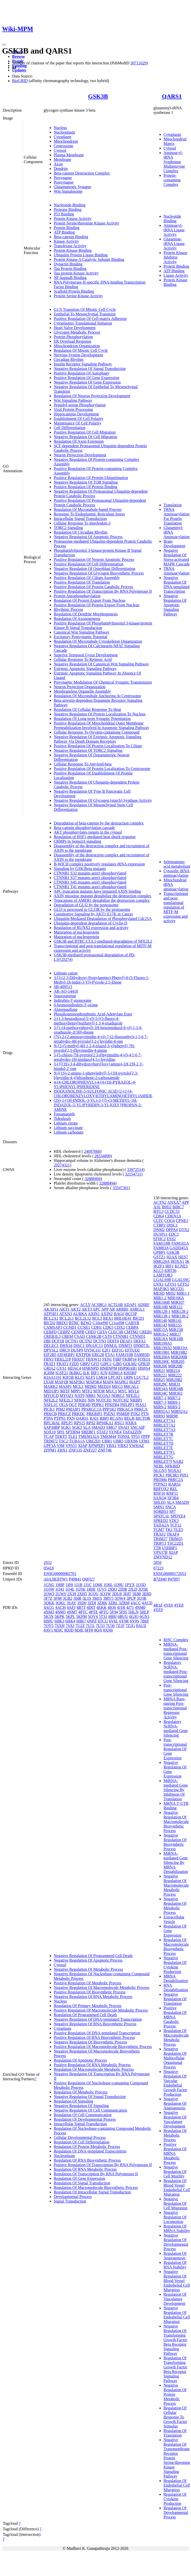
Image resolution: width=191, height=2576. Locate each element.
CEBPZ (64, 1332)
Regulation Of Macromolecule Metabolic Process (94, 2069)
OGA (63, 1405)
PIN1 (184, 1475)
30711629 (138, 63)
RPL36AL (52, 1423)
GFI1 (95, 1364)
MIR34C (160, 1393)
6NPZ (92, 1621)
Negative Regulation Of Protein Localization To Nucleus (100, 714)
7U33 (100, 1625)
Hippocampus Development (76, 414)
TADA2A (161, 1525)
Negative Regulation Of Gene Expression (87, 382)
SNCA (170, 1507)
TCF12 (175, 1525)
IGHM (49, 1373)
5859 (157, 1562)
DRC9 (65, 1350)
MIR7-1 (160, 1398)
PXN (71, 1418)
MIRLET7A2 (164, 1425)
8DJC (58, 1630)
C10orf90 (100, 1323)
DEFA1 (139, 1341)
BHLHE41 (122, 1318)
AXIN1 (94, 1314)
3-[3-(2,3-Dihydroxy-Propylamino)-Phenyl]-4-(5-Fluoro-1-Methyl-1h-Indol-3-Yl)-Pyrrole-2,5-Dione (101, 980)
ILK (86, 1373)
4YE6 (168, 1605)
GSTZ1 (159, 1257)
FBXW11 (93, 1359)
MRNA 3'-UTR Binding (175, 1805)
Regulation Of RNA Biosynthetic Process (87, 2160)
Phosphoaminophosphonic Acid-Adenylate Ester (93, 1014)
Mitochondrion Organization (77, 346)
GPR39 (144, 1364)
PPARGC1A (91, 1409)
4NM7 (72, 1612)
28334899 (102, 1156)
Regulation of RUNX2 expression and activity (91, 928)
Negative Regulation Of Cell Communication (90, 2110)
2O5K (143, 1589)
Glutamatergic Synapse (72, 187)
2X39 (71, 1594)
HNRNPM (108, 1368)
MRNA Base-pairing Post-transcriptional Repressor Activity (175, 1708)
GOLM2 (130, 1364)
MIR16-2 (161, 1334)
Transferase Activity (70, 246)
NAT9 (80, 1395)
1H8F (60, 1585)
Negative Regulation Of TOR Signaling (86, 482)
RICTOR (142, 1418)
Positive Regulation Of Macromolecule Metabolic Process (101, 2010)
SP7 (172, 1511)
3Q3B (141, 1598)
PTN (145, 1414)
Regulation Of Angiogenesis (174, 2255)
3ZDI (91, 1603)
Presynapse (63, 178)
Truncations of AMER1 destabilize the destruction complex (102, 900)
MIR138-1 (162, 1316)
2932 (48, 1562)
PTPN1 (60, 1418)
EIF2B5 (50, 1355)
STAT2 (102, 1432)
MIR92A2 (179, 1411)
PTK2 (135, 1414)
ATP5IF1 (51, 1314)
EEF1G (118, 1350)
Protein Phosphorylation (73, 337)
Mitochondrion (66, 141)
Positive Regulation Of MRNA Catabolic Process (174, 2017)
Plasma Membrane (69, 155)
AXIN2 (107, 1314)
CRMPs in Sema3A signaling (77, 841)
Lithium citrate (66, 1123)
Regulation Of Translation (174, 2433)
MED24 (104, 1386)
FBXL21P (62, 1359)
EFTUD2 (132, 1350)
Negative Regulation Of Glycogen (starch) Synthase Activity (103, 800)
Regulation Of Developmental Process (85, 2119)
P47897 (174, 1579)
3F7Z (48, 1598)
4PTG (103, 1612)
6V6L (113, 1621)
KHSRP (130, 1373)
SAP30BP (52, 1427)
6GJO (134, 1616)
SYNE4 (115, 1432)
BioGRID (20, 81)
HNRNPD (90, 1368)
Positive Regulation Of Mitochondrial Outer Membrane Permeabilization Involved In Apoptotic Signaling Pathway (101, 725)
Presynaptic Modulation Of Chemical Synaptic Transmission (103, 682)
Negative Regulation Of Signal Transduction (90, 368)
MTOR (99, 1391)
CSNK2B (93, 1336)
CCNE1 (83, 1327)
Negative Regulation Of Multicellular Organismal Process (174, 2058)
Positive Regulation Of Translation (82, 582)
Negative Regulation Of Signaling (81, 2106)
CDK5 (108, 1327)
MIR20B (175, 1366)
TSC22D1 (175, 1543)
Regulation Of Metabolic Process (80, 2092)
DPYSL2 (51, 1350)
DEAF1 (126, 1341)
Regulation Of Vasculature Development (174, 2299)
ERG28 (98, 1355)
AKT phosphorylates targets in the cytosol (88, 832)
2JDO (112, 1589)
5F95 (123, 1612)
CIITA (102, 1332)
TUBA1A (77, 1441)
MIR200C (161, 1361)
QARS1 (172, 96)
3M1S (97, 1598)
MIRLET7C (163, 1439)
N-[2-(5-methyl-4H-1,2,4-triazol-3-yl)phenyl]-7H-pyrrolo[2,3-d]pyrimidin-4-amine (94, 1048)
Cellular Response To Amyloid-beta (83, 764)
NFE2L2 (51, 1400)
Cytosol (60, 150)
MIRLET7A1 (164, 1420)
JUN (103, 1373)
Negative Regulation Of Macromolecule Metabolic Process (101, 1987)
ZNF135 (75, 1450)
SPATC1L (161, 1516)
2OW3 (49, 1594)
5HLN (133, 1612)
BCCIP (131, 1314)
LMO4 (101, 1377)
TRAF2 (159, 1534)
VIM (61, 1445)
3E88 (136, 1594)
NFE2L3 (66, 1400)
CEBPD (50, 1332)
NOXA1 (174, 1470)
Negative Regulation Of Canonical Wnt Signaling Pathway (101, 664)
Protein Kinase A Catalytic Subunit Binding (89, 259)
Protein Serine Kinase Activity (78, 296)
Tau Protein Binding (70, 268)
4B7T (81, 1607)
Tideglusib (62, 1118)
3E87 (127, 1594)
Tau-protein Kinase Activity (76, 273)
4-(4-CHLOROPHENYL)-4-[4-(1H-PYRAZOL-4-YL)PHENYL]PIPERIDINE (95, 1084)
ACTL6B (115, 1305)
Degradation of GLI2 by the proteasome (86, 905)
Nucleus (60, 128)
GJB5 (117, 1364)
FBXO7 (78, 1359)
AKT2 (75, 1309)
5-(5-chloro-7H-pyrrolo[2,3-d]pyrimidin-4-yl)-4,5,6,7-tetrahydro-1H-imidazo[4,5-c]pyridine (98, 1057)
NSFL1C (51, 1405)
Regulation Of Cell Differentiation (82, 2142)
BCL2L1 (67, 1318)
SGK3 (77, 1427)
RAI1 (94, 1418)
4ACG (49, 1607)
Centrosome (63, 146)
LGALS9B (162, 1280)
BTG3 (158, 1211)
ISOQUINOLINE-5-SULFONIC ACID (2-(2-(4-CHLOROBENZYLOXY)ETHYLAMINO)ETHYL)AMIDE (103, 1093)
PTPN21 (160, 1484)
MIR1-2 (160, 1298)
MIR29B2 (174, 1380)
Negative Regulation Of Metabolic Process (88, 1969)
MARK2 (51, 1386)
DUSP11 (160, 1234)
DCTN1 (71, 1341)
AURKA (80, 1314)
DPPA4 (172, 1230)
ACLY (85, 1305)
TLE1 (72, 1436)
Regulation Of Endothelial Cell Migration (176, 2485)
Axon (58, 164)
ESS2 (171, 1239)
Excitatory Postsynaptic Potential (80, 637)
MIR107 (177, 1302)
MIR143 (160, 1325)
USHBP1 (169, 1548)
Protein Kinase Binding (73, 250)
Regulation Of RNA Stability (174, 2264)
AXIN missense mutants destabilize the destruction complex (102, 896)
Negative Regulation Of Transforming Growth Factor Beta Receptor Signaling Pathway (175, 2340)
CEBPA (132, 1327)
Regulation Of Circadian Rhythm (80, 532)
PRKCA (140, 1409)
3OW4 (120, 1598)
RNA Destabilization (175, 1987)
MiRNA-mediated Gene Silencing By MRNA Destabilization (175, 1862)
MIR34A (160, 1389)
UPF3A (50, 1445)
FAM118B (162, 1243)
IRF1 (95, 1373)
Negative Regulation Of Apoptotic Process (88, 537)
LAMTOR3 (162, 1275)
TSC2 (63, 1441)
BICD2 (49, 1323)
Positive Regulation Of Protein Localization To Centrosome (102, 768)
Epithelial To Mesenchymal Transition (85, 314)
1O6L (108, 1585)
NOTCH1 (104, 1400)
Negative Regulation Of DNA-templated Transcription (176, 584)
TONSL (123, 1436)
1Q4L (70, 1589)
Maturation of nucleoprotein (76, 932)
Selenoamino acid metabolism (176, 864)
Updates (19, 70)
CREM (67, 1336)
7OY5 (48, 1625)
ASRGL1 (137, 1309)
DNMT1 (125, 1345)
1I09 (69, 1585)
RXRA (131, 1423)
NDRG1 (118, 1395)
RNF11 (172, 1493)
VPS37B (160, 1552)
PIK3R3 (172, 1475)
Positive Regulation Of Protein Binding (85, 487)
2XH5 (82, 1594)
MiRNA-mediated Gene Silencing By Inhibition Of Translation (175, 1790)
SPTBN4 (73, 1432)
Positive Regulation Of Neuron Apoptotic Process (94, 559)
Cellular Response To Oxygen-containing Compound (97, 732)
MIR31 (174, 1384)
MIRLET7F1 (164, 1452)
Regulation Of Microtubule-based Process (88, 509)
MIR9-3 (174, 1407)
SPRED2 (160, 1520)
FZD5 (74, 1364)
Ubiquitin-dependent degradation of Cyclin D (90, 923)
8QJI (98, 1630)
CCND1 (69, 1327)
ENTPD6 (83, 1355)
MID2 (170, 1293)
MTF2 (87, 1391)
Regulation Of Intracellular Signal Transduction (92, 2192)
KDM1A (115, 1373)
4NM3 (49, 1612)
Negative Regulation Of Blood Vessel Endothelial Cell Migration (176, 2280)
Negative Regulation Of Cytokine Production (174, 1965)
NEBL (158, 1466)
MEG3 (117, 1386)
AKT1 (64, 1309)
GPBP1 (159, 1252)
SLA (86, 1427)
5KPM (81, 1616)
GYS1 (62, 1368)
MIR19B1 (161, 1352)
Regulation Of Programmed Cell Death (85, 2015)
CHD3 (90, 1332)
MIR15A (160, 1330)
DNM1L (111, 1345)
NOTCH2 (121, 1400)
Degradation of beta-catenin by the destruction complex (99, 823)
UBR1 (107, 1441)
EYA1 (110, 1355)
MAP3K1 (77, 1382)
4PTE (93, 1612)
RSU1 (119, 1423)
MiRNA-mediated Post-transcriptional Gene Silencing (175, 1651)
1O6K (97, 1585)
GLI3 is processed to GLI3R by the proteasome (92, 909)
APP (104, 1309)
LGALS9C (181, 1280)
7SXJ (70, 1625)
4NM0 (140, 1607)
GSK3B (98, 96)
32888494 (93, 1179)
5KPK (59, 1616)
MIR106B (161, 1302)
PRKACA (125, 1409)
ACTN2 (160, 1202)
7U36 (110, 1625)
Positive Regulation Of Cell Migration (85, 432)
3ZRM (124, 1603)
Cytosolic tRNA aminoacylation (176, 873)
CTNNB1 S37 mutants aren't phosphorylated (90, 878)
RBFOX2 (161, 1489)
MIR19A (180, 1348)
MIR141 (175, 1320)
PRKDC (78, 1414)
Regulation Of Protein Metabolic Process (87, 2146)
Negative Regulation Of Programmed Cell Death (93, 1956)
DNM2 (159, 1230)
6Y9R (124, 1621)
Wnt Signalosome (68, 191)
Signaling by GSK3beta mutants (80, 868)
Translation (172, 505)
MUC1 (111, 1391)
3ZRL (113, 1603)
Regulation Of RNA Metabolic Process (85, 2169)
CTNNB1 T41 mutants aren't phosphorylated (90, 887)
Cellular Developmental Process (80, 2137)
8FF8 (89, 1630)
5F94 (114, 1612)
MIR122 (175, 1307)
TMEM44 (108, 1436)
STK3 (174, 1520)
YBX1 (111, 1445)
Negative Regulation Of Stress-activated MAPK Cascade (176, 557)
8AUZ (141, 1625)
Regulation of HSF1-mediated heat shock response (95, 837)
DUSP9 (77, 1350)
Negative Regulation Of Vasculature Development (174, 2119)
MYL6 (133, 1391)
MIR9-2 (160, 1407)
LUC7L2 (141, 1377)
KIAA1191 (53, 1377)
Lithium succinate (68, 1128)
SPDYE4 (178, 1516)
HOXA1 (177, 1261)
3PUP (131, 1598)
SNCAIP (137, 1427)
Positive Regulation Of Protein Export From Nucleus (97, 605)
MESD (159, 1293)
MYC (122, 1391)
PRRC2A (175, 1480)
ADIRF (144, 1305)
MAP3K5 (161, 1289)
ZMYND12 (162, 1557)
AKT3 (86, 1309)
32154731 (133, 1174)
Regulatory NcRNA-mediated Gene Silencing (175, 1728)
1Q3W (49, 1589)
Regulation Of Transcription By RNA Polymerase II (96, 2174)
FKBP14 (129, 1359)
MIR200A (161, 1357)
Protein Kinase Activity (73, 218)
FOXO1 (144, 1359)
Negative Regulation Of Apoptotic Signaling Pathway (174, 605)
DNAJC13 (94, 1345)
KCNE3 (181, 1266)
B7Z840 (160, 1579)
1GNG (49, 1585)
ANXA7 (174, 1202)
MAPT (134, 1382)
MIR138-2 (180, 1316)
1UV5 (101, 1589)
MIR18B (176, 1339)
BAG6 (119, 1314)
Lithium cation (66, 973)
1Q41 (59, 1589)
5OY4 (93, 1616)
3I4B (77, 1598)
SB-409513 (63, 987)
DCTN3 (99, 1341)
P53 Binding (64, 214)
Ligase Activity (175, 275)
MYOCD (51, 1395)
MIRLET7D (163, 1443)
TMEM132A (88, 1436)
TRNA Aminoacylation (176, 570)
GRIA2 (50, 1368)
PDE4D (84, 1405)
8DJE (79, 1630)
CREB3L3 (52, 1336)
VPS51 (71, 1445)
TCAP (49, 1436)
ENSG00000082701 (60, 1573)
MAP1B (61, 1382)
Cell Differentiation (69, 428)
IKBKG (75, 1373)
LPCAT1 (115, 1377)
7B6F (144, 1621)
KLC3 (158, 1270)
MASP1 (65, 1386)
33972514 (135, 1169)
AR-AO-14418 (66, 991)
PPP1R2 (109, 1409)
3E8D (146, 1594)
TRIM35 (176, 1539)
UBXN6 (131, 1441)
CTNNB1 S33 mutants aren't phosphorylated (90, 873)
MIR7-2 (174, 1398)
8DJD (68, 1630)
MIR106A (176, 1298)
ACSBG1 (99, 1305)
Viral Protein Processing (73, 409)
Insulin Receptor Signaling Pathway (83, 364)
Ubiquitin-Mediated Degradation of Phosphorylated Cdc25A (103, 918)
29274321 (62, 1165)
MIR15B (176, 1330)
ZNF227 (90, 1450)
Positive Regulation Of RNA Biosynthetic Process (94, 2037)
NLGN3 (160, 1470)
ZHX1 (62, 1450)
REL (173, 1489)
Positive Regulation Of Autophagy (82, 373)
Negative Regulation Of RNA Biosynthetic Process (95, 2024)
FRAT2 (62, 1364)
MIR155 (175, 1325)
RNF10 (159, 1493)
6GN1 (144, 1616)
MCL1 (78, 1386)
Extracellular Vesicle (173, 1919)
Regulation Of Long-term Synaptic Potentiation (92, 718)
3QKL (61, 1603)
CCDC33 (172, 1211)
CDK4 (158, 1216)
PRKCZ (64, 1414)
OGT (73, 1405)
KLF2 (80, 1377)
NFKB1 (80, 1400)
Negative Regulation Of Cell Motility (174, 2171)
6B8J (112, 1616)
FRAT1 (50, 1364)
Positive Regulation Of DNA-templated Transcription (97, 2033)
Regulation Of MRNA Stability (176, 2228)
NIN (91, 1400)
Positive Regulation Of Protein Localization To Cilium (98, 746)
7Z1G (130, 1625)
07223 (158, 1568)
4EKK (101, 1607)
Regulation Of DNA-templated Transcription (90, 2151)
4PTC (83, 1612)
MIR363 (175, 1393)
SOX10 (50, 1432)
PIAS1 (140, 1405)
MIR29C (160, 1384)
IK (187, 1261)
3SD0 (81, 1603)
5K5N (48, 1616)
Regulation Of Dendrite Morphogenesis (86, 614)
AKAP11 (51, 1309)
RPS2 (90, 1423)
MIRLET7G (163, 1457)
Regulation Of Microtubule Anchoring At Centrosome (97, 696)
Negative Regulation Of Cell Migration (85, 437)
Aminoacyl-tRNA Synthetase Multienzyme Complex (174, 162)
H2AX (172, 1257)
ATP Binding (64, 232)
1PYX (130, 1585)
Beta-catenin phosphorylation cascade (84, 828)
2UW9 (61, 1594)
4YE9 (158, 1610)
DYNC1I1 (92, 1350)
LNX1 (158, 1284)
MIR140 (160, 1320)
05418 (49, 1568)
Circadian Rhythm (69, 359)
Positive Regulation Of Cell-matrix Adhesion (90, 318)
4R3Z (157, 1605)
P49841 (75, 1579)
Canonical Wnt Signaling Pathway (82, 632)
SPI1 (61, 1432)
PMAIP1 (73, 1409)
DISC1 (79, 1345)
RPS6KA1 (105, 1423)
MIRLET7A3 (164, 1430)
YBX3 (123, 1445)
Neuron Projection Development (80, 455)
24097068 (92, 1151)
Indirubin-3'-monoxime (73, 1000)
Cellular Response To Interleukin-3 (82, 523)
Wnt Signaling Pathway (73, 400)
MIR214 (173, 1370)
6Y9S (134, 1621)
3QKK (49, 1603)
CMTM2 (131, 1332)
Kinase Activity (66, 241)
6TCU (103, 1621)
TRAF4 (173, 1534)
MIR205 (177, 1361)
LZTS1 (170, 1284)
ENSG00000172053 (169, 1573)
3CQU (93, 1594)
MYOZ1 (66, 1395)
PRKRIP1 (94, 1414)
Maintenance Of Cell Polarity (77, 423)
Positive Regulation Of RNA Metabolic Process (92, 2065)
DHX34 (66, 1345)
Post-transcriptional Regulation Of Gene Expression (175, 1749)
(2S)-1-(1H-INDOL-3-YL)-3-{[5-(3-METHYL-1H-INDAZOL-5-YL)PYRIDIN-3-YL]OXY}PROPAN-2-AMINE (98, 1105)
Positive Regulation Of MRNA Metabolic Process (174, 2153)
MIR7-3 (160, 1402)
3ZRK (102, 1603)
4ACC (135, 1603)
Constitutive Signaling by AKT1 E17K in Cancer (93, 914)
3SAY (71, 1603)
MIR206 (160, 1366)
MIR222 (175, 1375)
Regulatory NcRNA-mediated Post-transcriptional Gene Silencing (175, 1671)
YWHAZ (136, 1445)
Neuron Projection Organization (79, 687)
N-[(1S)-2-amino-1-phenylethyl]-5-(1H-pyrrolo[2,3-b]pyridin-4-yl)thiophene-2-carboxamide (96, 1075)
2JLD (132, 1589)
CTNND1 (137, 1336)
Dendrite (61, 168)
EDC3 (174, 1234)
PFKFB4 (112, 1405)
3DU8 (117, 1594)
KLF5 (90, 1377)
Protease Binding (67, 209)
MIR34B (176, 1389)
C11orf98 (116, 1323)
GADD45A (179, 1248)
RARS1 (174, 1484)
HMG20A (161, 1261)
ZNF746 (105, 1450)
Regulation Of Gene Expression (79, 2178)
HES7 (183, 1257)
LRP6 (128, 1377)
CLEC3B (115, 1332)
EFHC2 (159, 1239)
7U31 (90, 1625)
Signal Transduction (70, 2201)
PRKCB (50, 1414)
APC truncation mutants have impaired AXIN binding (97, 891)
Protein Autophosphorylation (77, 596)
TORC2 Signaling (68, 528)
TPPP (145, 1436)
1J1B (78, 1585)
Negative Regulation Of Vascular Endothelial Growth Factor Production (175, 2082)
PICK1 (49, 1409)
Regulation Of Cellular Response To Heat (87, 709)
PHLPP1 (127, 1405)
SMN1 (158, 1507)
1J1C (87, 1585)
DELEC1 (51, 1345)
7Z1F (120, 1625)
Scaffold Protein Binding (74, 291)
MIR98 (172, 1416)
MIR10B (160, 1307)
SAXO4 (160, 1498)
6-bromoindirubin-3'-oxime (76, 1005)
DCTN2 (85, 1341)
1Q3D (141, 1585)
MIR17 (175, 1334)
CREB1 (146, 1332)
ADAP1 (130, 1305)
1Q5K (81, 1589)
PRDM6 (160, 1480)
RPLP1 (67, 1423)
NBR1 (91, 1395)
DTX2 (184, 1230)
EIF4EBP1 (66, 1355)
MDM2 (91, 1386)
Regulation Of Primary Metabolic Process (87, 2006)
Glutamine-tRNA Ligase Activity (174, 243)
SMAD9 (182, 1502)
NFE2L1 (133, 1395)
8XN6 (108, 1630)
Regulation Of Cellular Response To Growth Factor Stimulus (175, 2417)
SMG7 (111, 1427)
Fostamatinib (64, 1114)
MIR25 (159, 1380)
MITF (65, 1391)
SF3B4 (173, 1498)
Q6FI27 (88, 1579)
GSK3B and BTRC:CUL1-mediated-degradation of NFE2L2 (103, 941)
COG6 (169, 1220)
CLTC (158, 1220)
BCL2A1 (51, 1318)
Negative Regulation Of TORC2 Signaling (88, 750)
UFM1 (144, 1441)
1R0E (91, 1589)
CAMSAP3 (53, 1327)
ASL (157, 1207)
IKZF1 (159, 1266)
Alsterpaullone (65, 1009)
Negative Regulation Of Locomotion (174, 2217)
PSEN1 (109, 1414)
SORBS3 (160, 1511)
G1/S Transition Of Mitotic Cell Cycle (85, 309)
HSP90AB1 (127, 1368)
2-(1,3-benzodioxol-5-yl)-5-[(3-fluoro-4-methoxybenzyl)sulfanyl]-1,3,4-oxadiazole (88, 1020)
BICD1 (138, 1318)
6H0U (48, 1621)
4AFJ (71, 1607)
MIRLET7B (163, 1434)
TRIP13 (159, 1543)
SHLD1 (159, 1502)
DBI (47, 1341)
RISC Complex (175, 1640)
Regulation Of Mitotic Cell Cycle (81, 350)
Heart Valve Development (75, 328)
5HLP (144, 1612)
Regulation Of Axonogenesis (77, 618)
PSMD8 (122, 1414)
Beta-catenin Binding (71, 237)
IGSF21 (62, 1373)
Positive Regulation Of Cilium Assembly (87, 578)
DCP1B (57, 1341)
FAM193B (124, 1355)
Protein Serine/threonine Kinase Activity (86, 223)
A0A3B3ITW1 (56, 1579)
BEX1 (108, 1318)
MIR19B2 (179, 1352)
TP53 (135, 1436)
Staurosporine (65, 996)
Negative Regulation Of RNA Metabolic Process (93, 1996)
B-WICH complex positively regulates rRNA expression (99, 864)
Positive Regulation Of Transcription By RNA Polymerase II (103, 591)
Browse (18, 56)
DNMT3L (141, 1345)
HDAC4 (74, 1368)
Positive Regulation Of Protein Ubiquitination (91, 478)
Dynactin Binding (68, 264)
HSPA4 (144, 1368)
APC (96, 1309)
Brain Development (174, 543)
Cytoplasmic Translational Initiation (83, 323)
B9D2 (167, 1207)
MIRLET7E (163, 1448)
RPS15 (79, 1423)
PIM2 (60, 1409)
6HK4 (70, 1621)
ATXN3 (65, 1314)
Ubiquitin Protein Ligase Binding (81, 255)
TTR (157, 1548)
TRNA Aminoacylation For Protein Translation (176, 516)
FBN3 (48, 1359)
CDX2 (119, 1327)
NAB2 (178, 1461)
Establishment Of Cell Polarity (78, 418)
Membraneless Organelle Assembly (82, 691)
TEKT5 (61, 1436)
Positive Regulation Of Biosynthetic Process (89, 1992)
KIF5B (68, 1377)
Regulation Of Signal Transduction (82, 2183)
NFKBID (172, 1466)
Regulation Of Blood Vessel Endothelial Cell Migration (176, 2187)
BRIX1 (62, 1323)
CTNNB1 (120, 1336)
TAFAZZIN (132, 1432)
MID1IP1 (51, 1391)
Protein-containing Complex (172, 180)
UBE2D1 (93, 1441)
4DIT (91, 1607)
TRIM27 (160, 1539)
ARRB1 (122, 1309)
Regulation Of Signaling (73, 2101)
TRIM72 (51, 1441)
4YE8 (178, 1605)
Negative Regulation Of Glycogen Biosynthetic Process (99, 573)
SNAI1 (123, 1427)
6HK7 (81, 1621)
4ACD (147, 1603)
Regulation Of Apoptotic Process (80, 2060)
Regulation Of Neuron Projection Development (92, 396)
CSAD (79, 1336)
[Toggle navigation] (4, 44)
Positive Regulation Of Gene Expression (86, 378)
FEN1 (107, 1359)
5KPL (70, 1616)
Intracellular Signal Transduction (80, 518)
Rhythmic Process (68, 609)
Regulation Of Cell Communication (83, 2115)
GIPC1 (106, 1364)
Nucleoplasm (64, 132)
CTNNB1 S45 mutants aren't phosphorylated (90, 882)
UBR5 (118, 1441)
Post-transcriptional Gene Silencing (175, 1689)
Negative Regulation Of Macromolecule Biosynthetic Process (176, 1821)
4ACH (60, 1607)
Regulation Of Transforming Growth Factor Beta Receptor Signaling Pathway (175, 2369)
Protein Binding (66, 228)
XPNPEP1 (96, 1445)
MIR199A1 (162, 1343)
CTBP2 (159, 1225)
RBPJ (104, 1418)
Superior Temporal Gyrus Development (86, 655)
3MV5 (108, 1598)
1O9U (119, 1585)
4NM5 (60, 1612)
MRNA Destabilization (175, 1978)
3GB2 (67, 1598)
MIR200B (179, 1357)
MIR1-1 (183, 1293)
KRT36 (170, 1270)
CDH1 (96, 1327)
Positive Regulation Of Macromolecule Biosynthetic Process (103, 2046)
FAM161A (180, 1243)
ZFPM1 (50, 1450)
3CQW (105, 1594)
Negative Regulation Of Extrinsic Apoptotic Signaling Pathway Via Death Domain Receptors (97, 739)
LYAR (49, 1382)
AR (112, 1309)
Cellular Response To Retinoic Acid (83, 659)
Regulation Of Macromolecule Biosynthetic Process (96, 2187)
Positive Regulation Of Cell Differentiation (88, 564)
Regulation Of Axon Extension (79, 441)
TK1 (169, 1530)
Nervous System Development (78, 355)
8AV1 (48, 1630)
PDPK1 (98, 1405)
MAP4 (108, 1382)
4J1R (121, 1607)
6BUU (123, 1616)
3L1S (87, 1598)
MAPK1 (121, 1382)
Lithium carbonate (69, 1132)
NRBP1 (136, 1400)
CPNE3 (182, 1220)
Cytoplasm (62, 137)
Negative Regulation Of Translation (174, 1999)
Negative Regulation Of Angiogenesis (174, 2103)
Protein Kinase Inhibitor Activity (175, 257)
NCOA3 (103, 1395)
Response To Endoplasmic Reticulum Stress (89, 514)
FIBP (117, 1359)
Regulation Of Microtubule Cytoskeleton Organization (98, 641)
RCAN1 (116, 1418)
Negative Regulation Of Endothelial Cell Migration (176, 2315)
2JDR (122, 1589)
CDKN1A (173, 1216)
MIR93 (159, 1416)
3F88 (57, 1598)
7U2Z (80, 1625)
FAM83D (142, 1355)
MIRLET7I (162, 1461)
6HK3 (59, 1621)
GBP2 (85, 1364)
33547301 (121, 1188)
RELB (129, 1418)
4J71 (130, 1607)
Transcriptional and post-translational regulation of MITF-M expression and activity (175, 907)
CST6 (107, 1336)
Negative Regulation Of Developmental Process (175, 2242)
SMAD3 (98, 1427)
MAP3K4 (94, 1382)
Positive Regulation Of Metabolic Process (87, 1983)
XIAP (82, 1445)
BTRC (74, 1323)
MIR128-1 (162, 1311)
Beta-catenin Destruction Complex (82, 173)
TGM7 (159, 1530)
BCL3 (97, 1318)
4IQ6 (112, 1607)
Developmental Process (73, 2196)
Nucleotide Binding (70, 205)
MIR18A (160, 1339)
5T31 (103, 1616)
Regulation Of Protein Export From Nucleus (89, 600)
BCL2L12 (83, 1318)
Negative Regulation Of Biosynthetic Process (90, 2042)
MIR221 (160, 1375)
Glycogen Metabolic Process (77, 332)
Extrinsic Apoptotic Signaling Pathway (85, 668)
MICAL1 (131, 1386)
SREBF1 (88, 1432)
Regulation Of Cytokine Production (174, 2499)
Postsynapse (63, 182)
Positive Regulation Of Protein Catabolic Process (93, 587)
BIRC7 (178, 1207)
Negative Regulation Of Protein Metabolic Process (174, 2394)
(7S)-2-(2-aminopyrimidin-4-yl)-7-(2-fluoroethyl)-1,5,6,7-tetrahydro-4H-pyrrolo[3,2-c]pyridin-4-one (101, 1039)
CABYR (132, 1323)
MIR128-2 (180, 1311)
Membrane (62, 159)
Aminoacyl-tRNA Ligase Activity (174, 230)
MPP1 (76, 1391)
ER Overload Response (72, 341)
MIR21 (159, 1370)
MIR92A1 (161, 1411)
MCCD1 (177, 1289)
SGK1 (66, 1427)
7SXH (59, 1625)
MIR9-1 (174, 1402)
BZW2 (86, 1323)
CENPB (77, 1332)
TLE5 (178, 1530)
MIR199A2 (162, 1348)
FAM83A (161, 1248)
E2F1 (106, 1350)
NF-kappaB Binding (70, 278)
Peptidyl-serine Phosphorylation (80, 405)
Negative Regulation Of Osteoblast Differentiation (94, 568)
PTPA (48, 1418)
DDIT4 (113, 1341)
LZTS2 (183, 1284)
